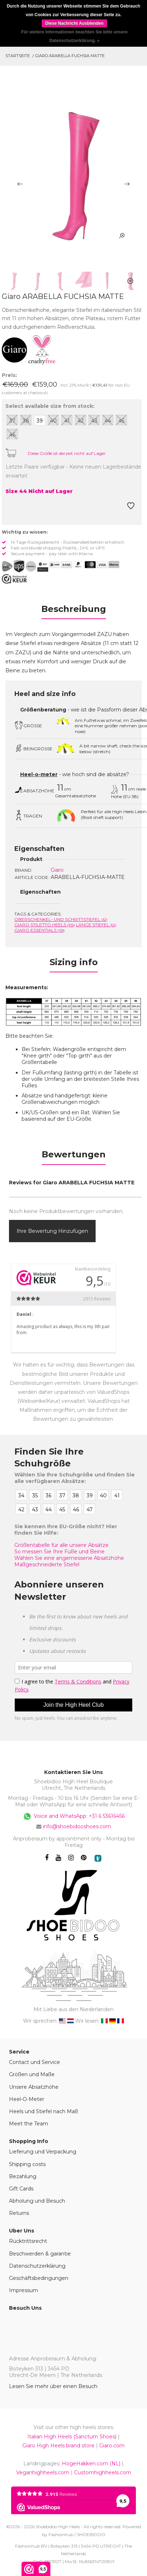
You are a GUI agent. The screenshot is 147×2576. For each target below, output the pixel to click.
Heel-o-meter (39, 774)
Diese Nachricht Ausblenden (74, 23)
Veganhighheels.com (42, 2472)
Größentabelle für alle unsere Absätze (61, 1545)
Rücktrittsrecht (28, 2241)
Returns (19, 2213)
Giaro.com (112, 2445)
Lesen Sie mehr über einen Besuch (53, 2386)
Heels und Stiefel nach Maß (43, 2111)
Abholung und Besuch (37, 2201)
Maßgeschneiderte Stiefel (46, 1564)
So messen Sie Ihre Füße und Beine (59, 1551)
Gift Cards (21, 2188)
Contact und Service (34, 2062)
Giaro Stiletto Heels (44, 924)
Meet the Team (28, 2123)
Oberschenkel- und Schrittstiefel (60, 919)
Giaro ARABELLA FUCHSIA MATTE (70, 55)
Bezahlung (22, 2176)
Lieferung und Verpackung (42, 2151)
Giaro (57, 870)
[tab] (73, 611)
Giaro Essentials (39, 930)
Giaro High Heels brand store (58, 2445)
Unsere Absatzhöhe (34, 2087)
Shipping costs (27, 2164)
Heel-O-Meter (26, 2099)
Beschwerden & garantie (40, 2253)
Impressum (23, 2290)
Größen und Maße (32, 2074)
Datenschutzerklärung (37, 2266)
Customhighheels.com (102, 2472)
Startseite (17, 55)
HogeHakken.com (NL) (91, 2463)
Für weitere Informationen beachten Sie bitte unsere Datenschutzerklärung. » (74, 36)
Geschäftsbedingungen (38, 2278)
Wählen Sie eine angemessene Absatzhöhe (69, 1558)
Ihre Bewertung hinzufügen (52, 1231)
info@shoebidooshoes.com (77, 1826)
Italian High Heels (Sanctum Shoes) (71, 2436)
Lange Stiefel (96, 924)
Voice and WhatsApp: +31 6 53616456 (73, 1816)
